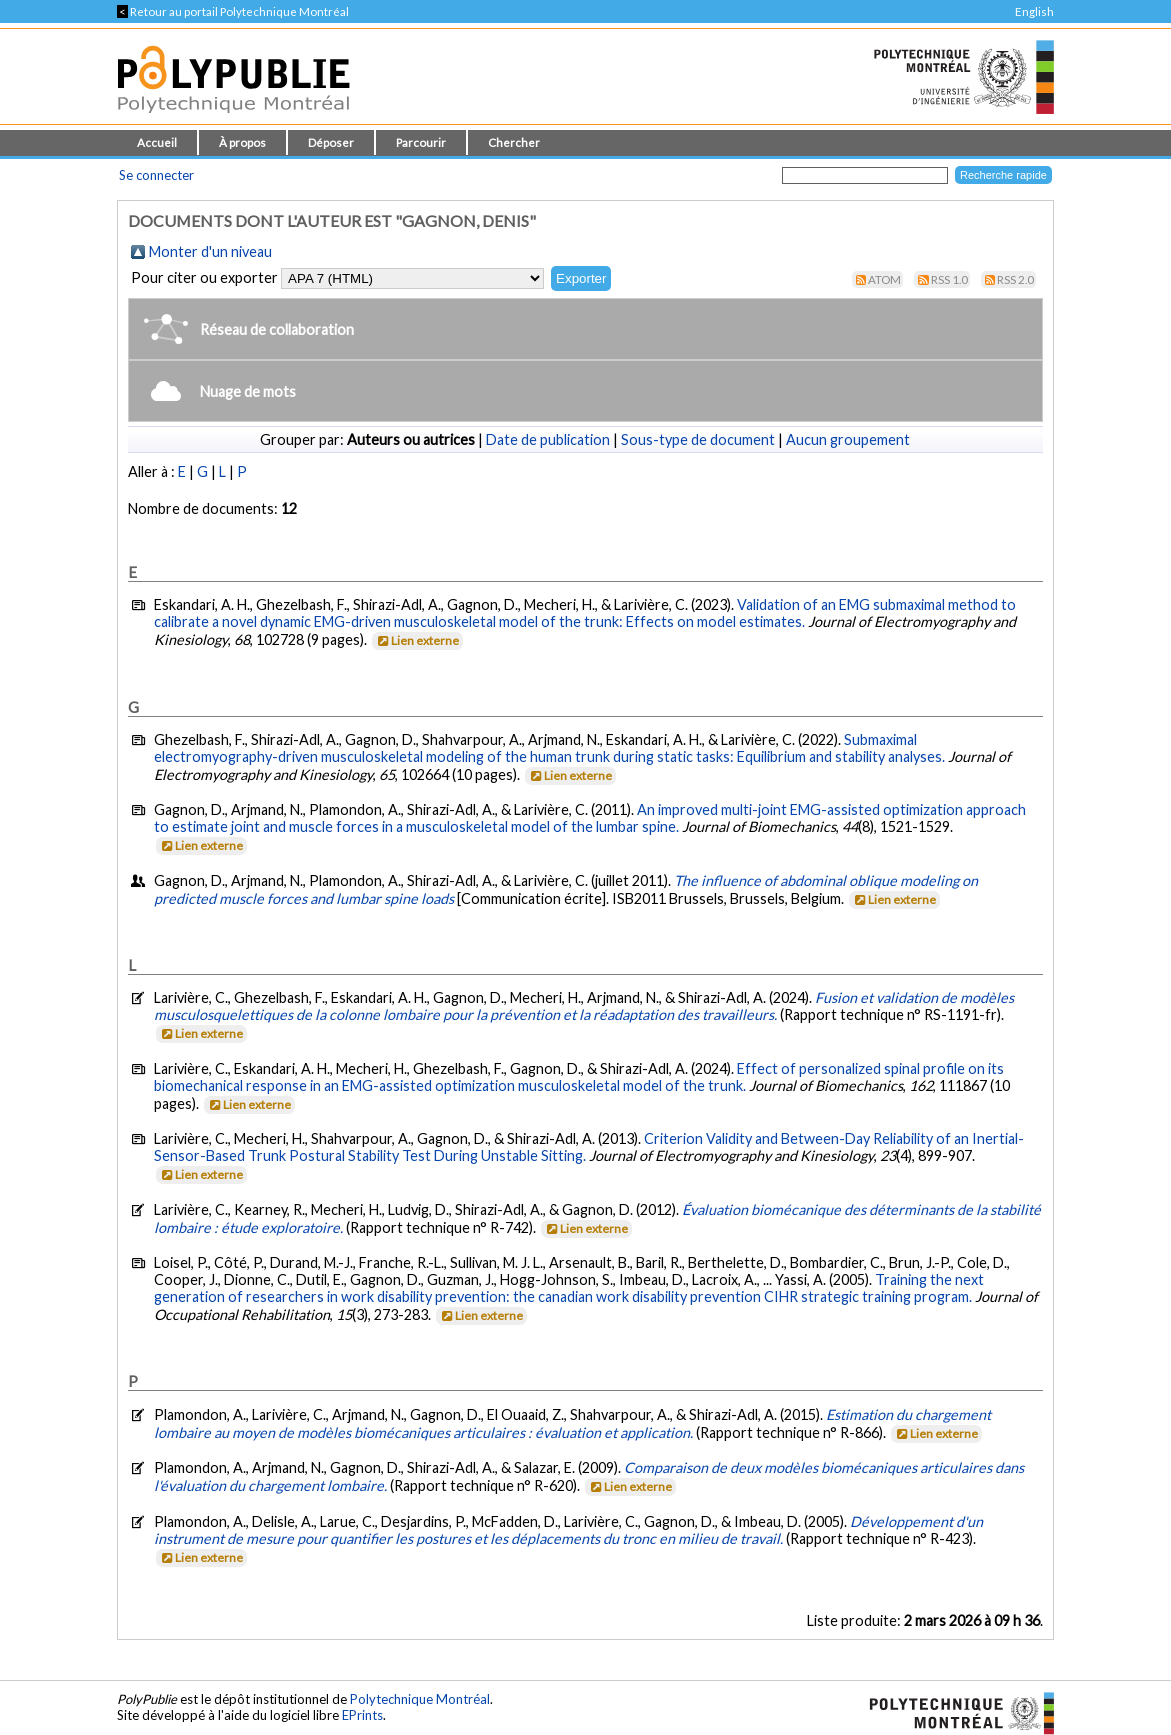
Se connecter (156, 175)
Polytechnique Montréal (420, 1699)
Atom (884, 279)
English (1034, 11)
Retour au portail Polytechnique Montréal (233, 11)
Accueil (157, 142)
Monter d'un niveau (210, 251)
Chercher (514, 142)
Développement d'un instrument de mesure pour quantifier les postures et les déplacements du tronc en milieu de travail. (568, 1530)
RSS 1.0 (949, 279)
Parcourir (421, 142)
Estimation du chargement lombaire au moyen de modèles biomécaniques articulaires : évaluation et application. (572, 1423)
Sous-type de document (698, 439)
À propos (242, 142)
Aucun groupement (848, 439)
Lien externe (416, 640)
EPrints (362, 1715)
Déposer (331, 142)
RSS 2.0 (1015, 279)
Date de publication (548, 439)
